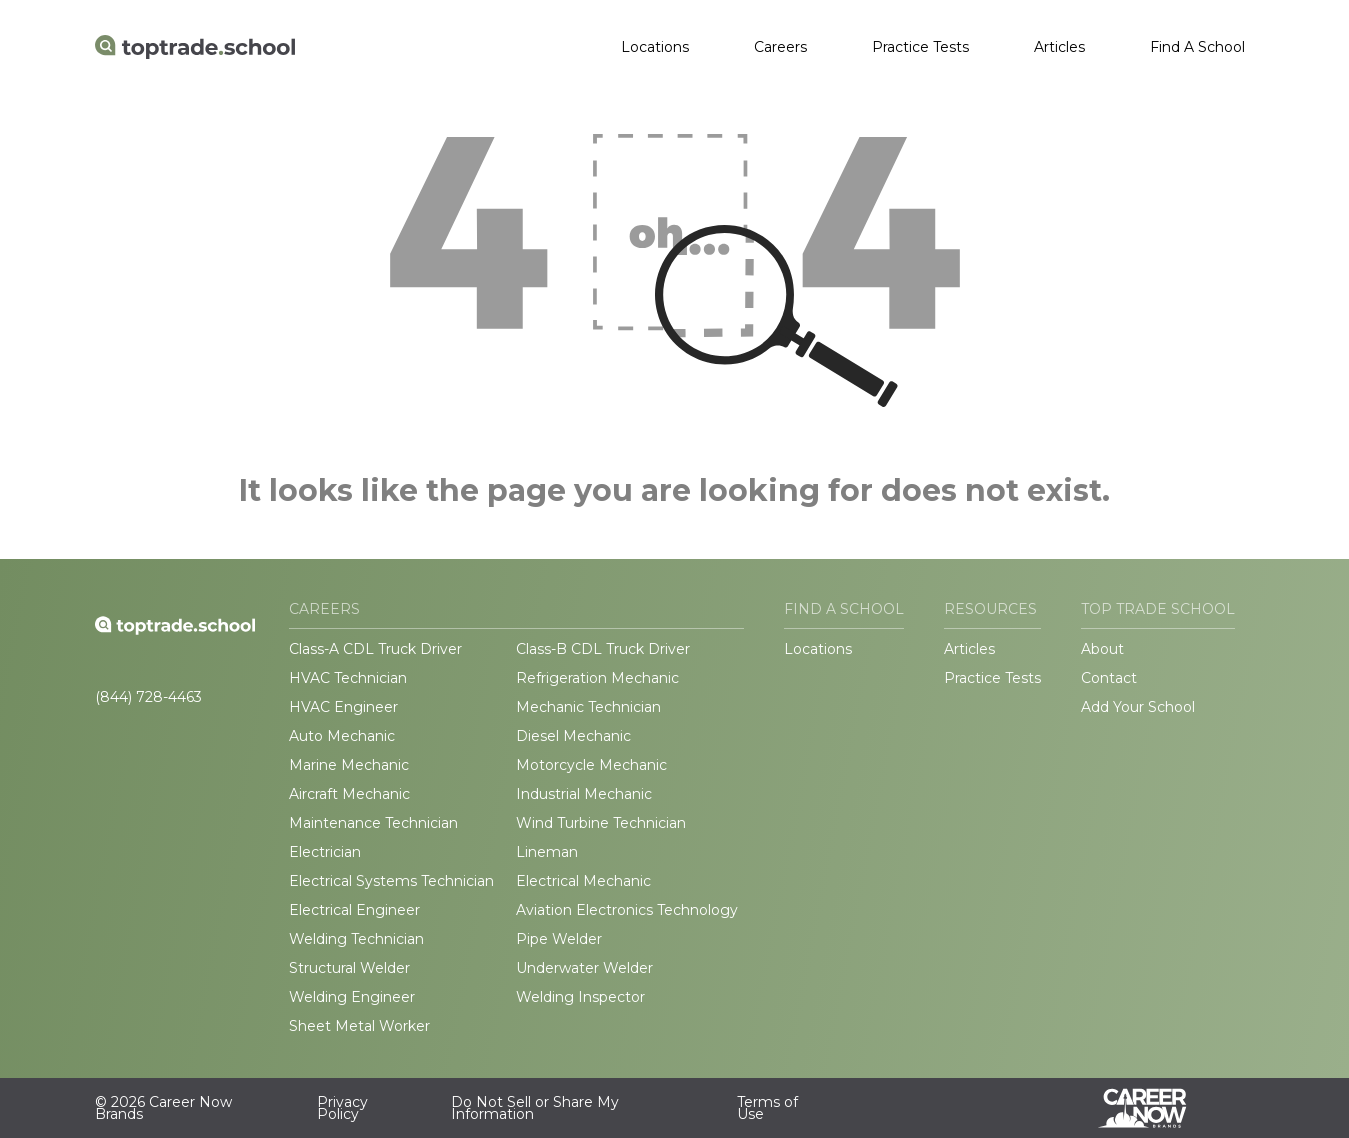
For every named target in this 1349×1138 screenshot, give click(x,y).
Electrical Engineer (354, 910)
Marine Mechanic (349, 765)
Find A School (1197, 47)
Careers (780, 47)
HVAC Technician (348, 678)
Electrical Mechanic (583, 881)
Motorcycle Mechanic (591, 765)
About (1102, 649)
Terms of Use (767, 1108)
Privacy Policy (342, 1108)
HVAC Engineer (343, 707)
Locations (655, 47)
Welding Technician (356, 939)
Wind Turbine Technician (601, 823)
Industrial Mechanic (584, 794)
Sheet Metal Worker (359, 1026)
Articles (1059, 47)
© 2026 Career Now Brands (163, 1108)
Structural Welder (349, 968)
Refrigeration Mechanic (597, 678)
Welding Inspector (580, 997)
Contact (1109, 678)
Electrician (325, 852)
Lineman (547, 852)
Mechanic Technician (588, 707)
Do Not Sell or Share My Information (535, 1108)
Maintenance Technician (373, 823)
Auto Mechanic (342, 736)
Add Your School (1138, 707)
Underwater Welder (584, 968)
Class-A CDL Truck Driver (375, 649)
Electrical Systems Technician (391, 881)
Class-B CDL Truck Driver (603, 649)
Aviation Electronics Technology (627, 910)
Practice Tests (920, 47)
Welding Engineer (352, 997)
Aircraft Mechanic (349, 794)
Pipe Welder (559, 939)
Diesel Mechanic (573, 736)
